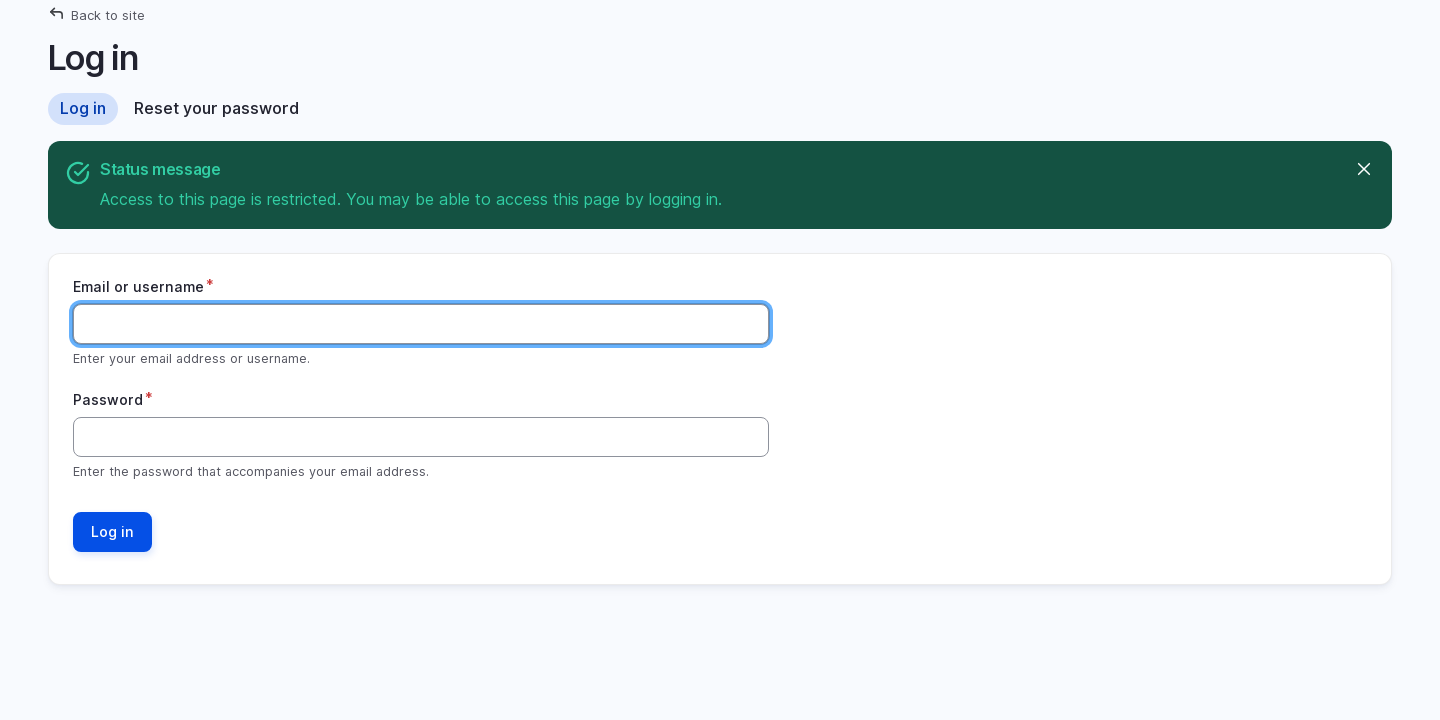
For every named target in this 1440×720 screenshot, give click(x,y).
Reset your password (216, 108)
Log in (83, 108)
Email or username (138, 286)
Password (108, 399)
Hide (1362, 169)
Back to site (108, 15)
